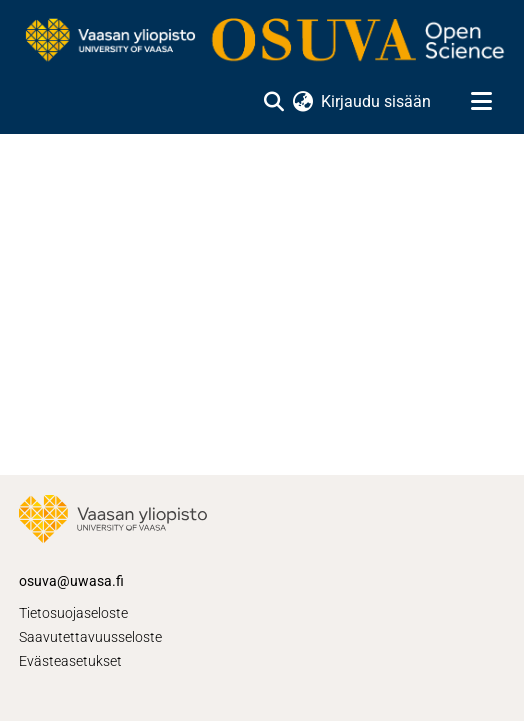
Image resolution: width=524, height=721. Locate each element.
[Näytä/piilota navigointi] (481, 102)
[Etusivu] (262, 41)
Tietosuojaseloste (73, 613)
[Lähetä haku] (273, 102)
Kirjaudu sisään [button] (377, 101)
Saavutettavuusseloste (90, 637)
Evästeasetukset (70, 661)
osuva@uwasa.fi (71, 581)
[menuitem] (302, 102)
